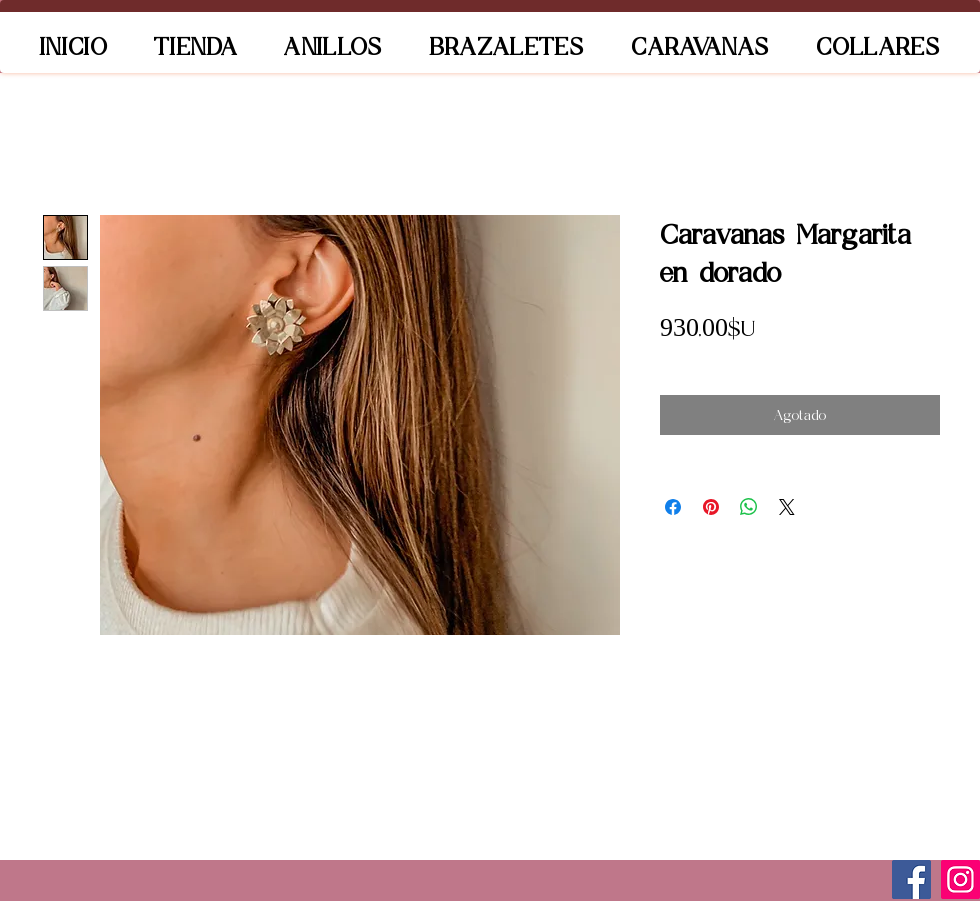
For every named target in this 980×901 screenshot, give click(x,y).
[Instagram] (960, 879)
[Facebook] (911, 879)
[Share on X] (787, 507)
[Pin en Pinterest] (711, 507)
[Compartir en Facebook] (673, 507)
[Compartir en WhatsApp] (749, 507)
